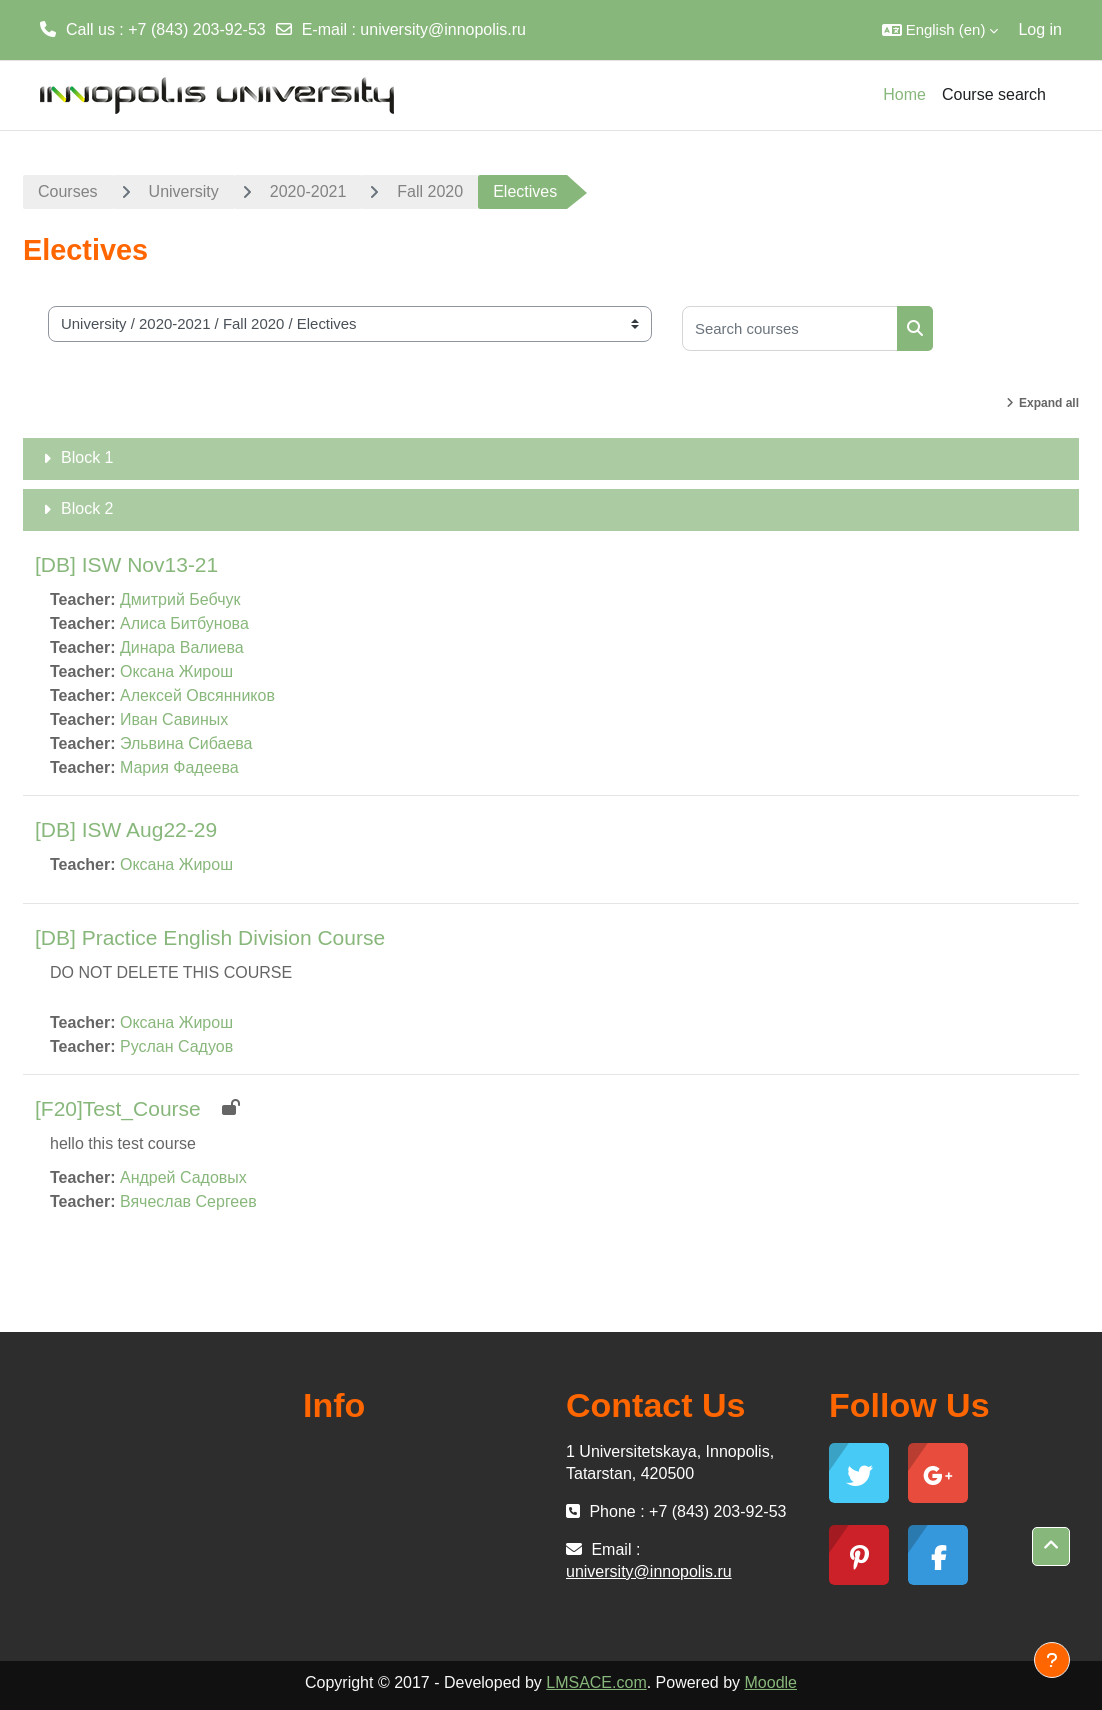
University (184, 191)
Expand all (1049, 403)
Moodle (771, 1682)
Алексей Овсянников (197, 695)
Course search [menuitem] (994, 94)
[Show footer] (1052, 1660)
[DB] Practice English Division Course (210, 937)
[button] (940, 30)
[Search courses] (790, 328)
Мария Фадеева (179, 767)
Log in (1040, 29)
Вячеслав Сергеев (188, 1201)
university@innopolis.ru (443, 29)
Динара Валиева (182, 647)
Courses (68, 191)
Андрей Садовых (183, 1177)
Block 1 (87, 457)
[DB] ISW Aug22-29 (126, 829)
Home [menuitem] (904, 94)
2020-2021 (308, 191)
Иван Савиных (174, 719)
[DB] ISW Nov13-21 (126, 564)
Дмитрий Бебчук (180, 599)
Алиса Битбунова (184, 623)
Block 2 (87, 508)
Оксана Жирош (176, 671)
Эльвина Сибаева (186, 743)
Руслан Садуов (176, 1046)
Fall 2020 (430, 191)
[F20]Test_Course (118, 1108)
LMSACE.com (596, 1682)
